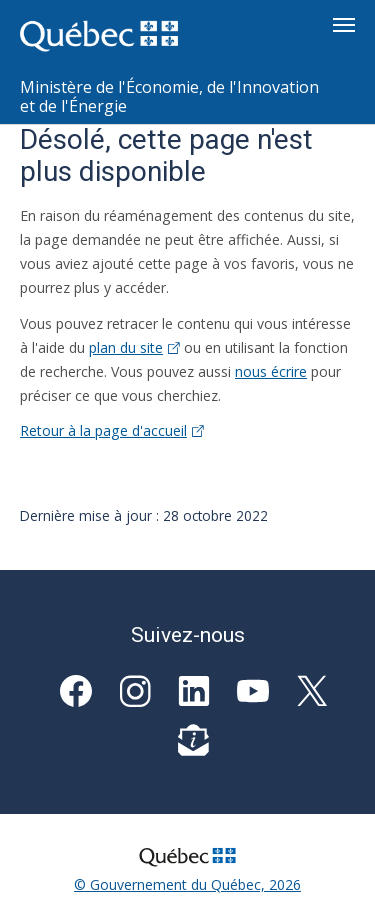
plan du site (134, 347)
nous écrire (271, 371)
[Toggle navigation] (344, 25)
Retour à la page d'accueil (112, 430)
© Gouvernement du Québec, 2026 (187, 884)
